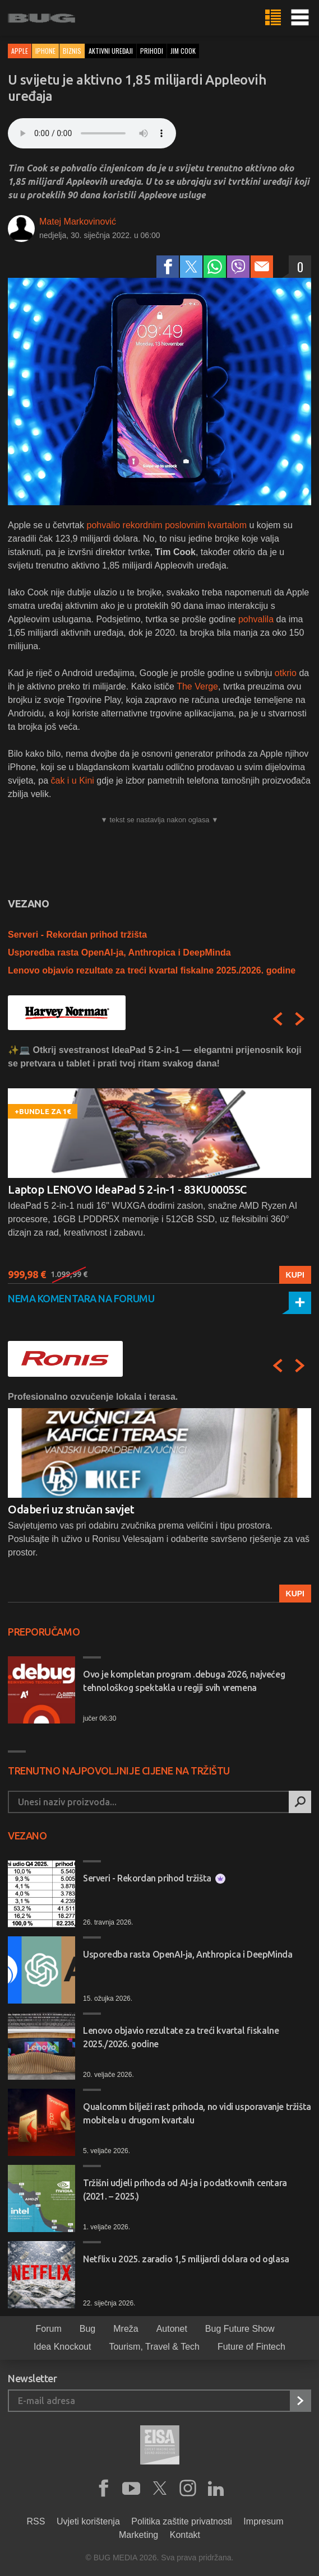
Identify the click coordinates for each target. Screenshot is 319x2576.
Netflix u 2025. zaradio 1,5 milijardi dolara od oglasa (186, 2259)
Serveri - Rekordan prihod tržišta (77, 934)
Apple (19, 50)
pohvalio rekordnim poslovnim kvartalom (168, 525)
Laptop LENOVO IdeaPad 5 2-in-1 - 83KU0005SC (127, 1189)
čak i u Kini (73, 780)
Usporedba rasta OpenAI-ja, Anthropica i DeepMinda (119, 952)
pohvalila (257, 619)
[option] (159, 1164)
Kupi (295, 1274)
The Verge (197, 686)
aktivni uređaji (111, 50)
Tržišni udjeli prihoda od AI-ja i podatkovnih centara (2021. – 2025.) (185, 2189)
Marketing (138, 2535)
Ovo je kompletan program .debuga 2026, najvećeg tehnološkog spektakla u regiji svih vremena (184, 1681)
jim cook (183, 50)
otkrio (286, 673)
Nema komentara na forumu (81, 1298)
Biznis (72, 50)
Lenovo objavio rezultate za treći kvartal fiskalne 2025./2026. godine (151, 970)
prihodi (151, 50)
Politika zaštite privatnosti (181, 2521)
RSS (36, 2521)
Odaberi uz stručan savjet (71, 1509)
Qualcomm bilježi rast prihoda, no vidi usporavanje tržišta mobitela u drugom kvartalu (197, 2113)
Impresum (263, 2521)
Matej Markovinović (77, 221)
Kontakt (185, 2535)
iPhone (45, 50)
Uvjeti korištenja (88, 2521)
